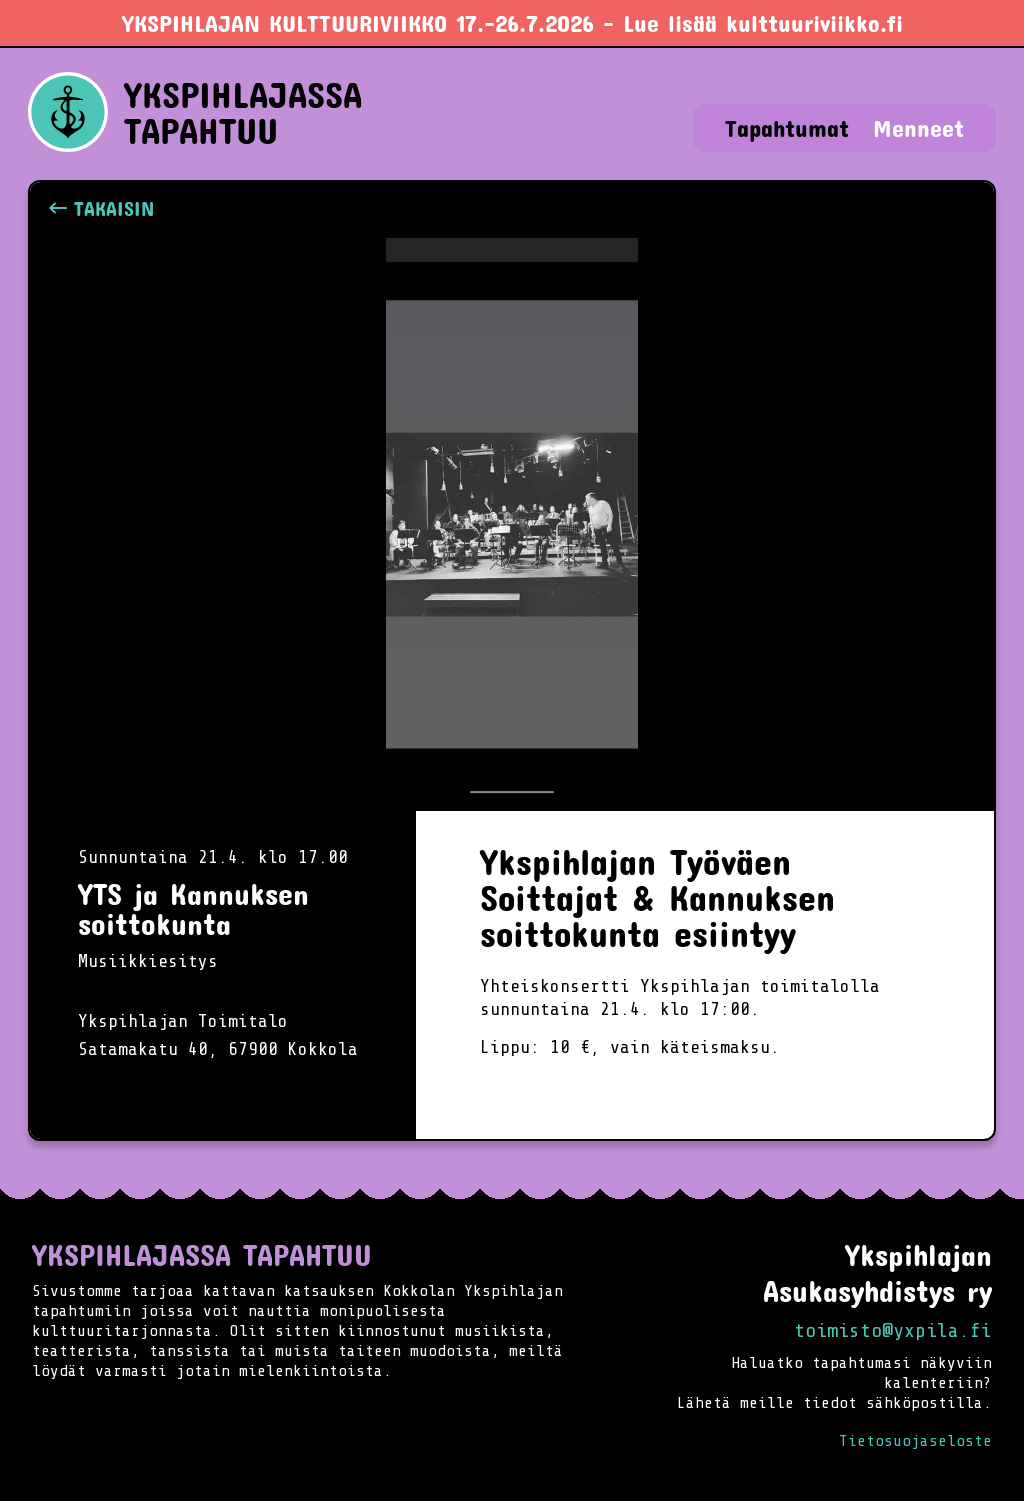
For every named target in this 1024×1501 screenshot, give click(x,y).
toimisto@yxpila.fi (893, 1330)
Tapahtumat (787, 128)
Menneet (918, 128)
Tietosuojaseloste (915, 1441)
